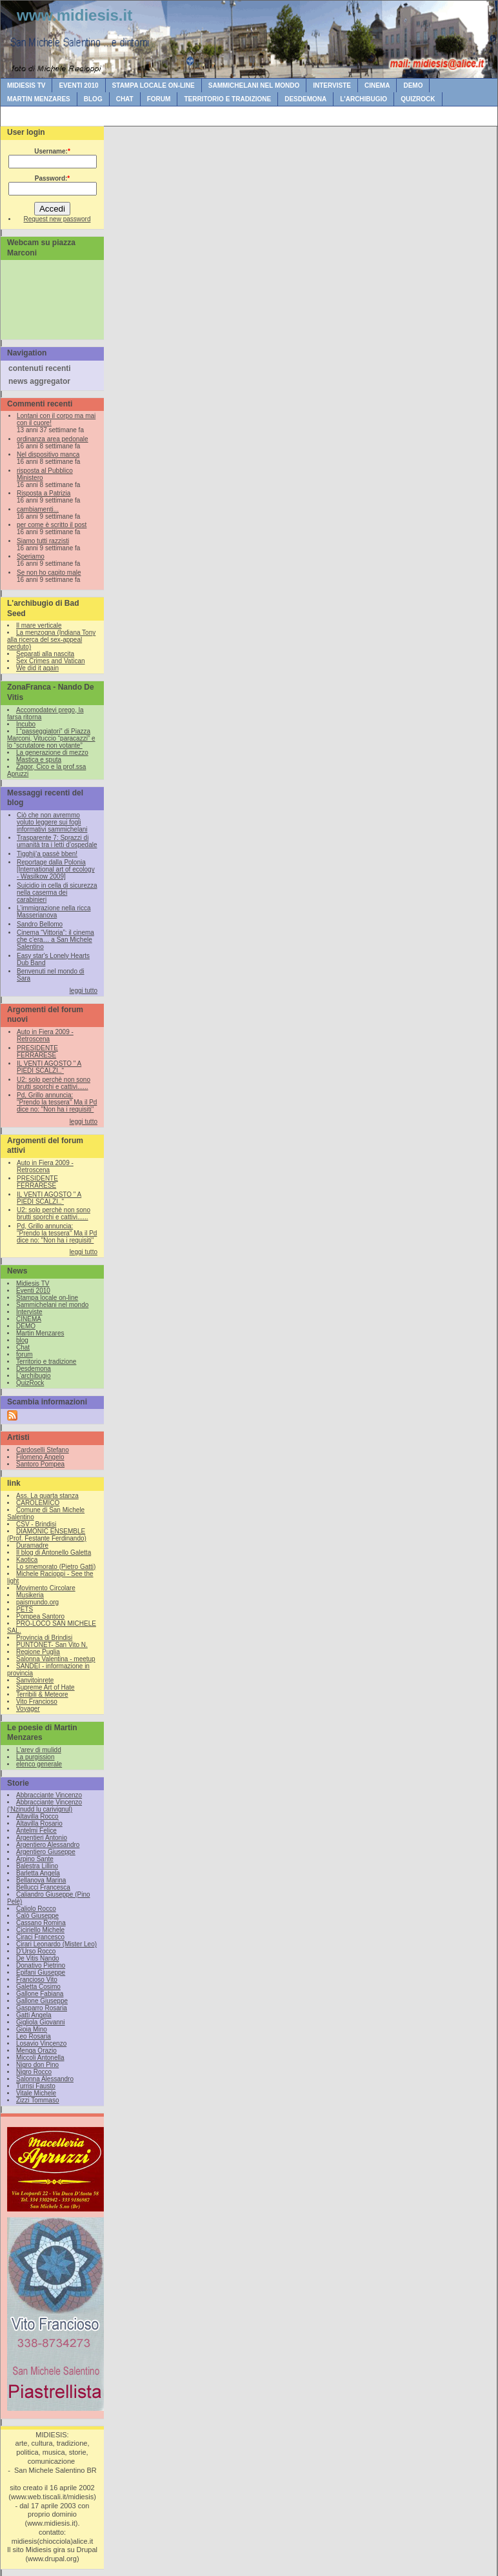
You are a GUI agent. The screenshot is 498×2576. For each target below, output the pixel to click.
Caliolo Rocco (36, 1908)
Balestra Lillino (37, 1866)
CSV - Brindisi (36, 1524)
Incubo (25, 724)
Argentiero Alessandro (47, 1844)
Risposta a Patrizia (43, 493)
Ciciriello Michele (40, 1929)
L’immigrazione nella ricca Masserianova (54, 911)
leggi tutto (83, 990)
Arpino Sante (35, 1858)
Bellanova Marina (41, 1880)
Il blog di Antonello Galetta (53, 1552)
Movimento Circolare (45, 1588)
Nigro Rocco (34, 2071)
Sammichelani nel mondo (253, 85)
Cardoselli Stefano (42, 1449)
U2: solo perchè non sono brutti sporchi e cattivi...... (53, 1083)
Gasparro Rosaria (41, 2008)
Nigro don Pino (37, 2064)
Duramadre (32, 1545)
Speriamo (31, 556)
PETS (24, 1609)
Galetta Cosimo (38, 1986)
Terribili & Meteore (42, 1694)
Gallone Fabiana (39, 1993)
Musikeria (30, 1595)
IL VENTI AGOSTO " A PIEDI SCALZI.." (49, 1067)
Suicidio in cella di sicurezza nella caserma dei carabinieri (57, 892)
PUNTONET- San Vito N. (52, 1644)
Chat (125, 99)
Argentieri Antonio (41, 1837)
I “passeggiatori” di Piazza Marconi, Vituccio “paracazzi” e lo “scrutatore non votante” (51, 738)
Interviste (332, 85)
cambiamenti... (38, 509)
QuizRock (418, 99)
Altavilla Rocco (37, 1816)
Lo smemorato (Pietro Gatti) (55, 1566)
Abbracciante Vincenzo (49, 1795)
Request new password (57, 219)
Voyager (28, 1708)
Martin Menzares (38, 99)
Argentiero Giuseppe (45, 1851)
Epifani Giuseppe (40, 1972)
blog (93, 99)
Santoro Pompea (40, 1464)
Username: (52, 151)
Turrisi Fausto (35, 2086)
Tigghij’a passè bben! (47, 853)
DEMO (413, 85)
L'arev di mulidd (38, 1749)
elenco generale (39, 1764)
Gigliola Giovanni (40, 2022)
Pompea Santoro (40, 1616)
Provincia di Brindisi (44, 1637)
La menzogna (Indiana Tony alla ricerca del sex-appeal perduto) (51, 639)
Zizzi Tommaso (37, 2100)
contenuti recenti (39, 368)
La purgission (35, 1757)
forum (159, 99)
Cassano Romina (41, 1922)
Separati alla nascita (45, 653)
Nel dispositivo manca (48, 454)
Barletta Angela (38, 1873)
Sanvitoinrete (35, 1680)
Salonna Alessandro (45, 2078)
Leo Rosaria (33, 2036)
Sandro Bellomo (40, 924)
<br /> (55, 297)
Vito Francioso (36, 1701)
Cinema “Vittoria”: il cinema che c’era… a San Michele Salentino (55, 939)
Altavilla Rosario (39, 1823)
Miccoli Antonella (40, 2057)
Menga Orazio (36, 2050)
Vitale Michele (36, 2093)
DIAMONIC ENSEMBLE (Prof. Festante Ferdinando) (46, 1535)
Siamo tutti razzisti (43, 540)
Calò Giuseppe (37, 1915)
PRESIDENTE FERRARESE (37, 1051)
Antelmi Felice (36, 1830)
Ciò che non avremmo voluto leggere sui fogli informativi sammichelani (52, 822)
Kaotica (26, 1559)
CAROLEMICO (37, 1502)
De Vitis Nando (37, 1958)
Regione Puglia (38, 1651)
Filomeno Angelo (40, 1457)
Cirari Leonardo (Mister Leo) (56, 1944)
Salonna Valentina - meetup (55, 1658)
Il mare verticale (39, 625)
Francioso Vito (36, 1979)
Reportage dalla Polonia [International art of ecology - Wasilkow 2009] (56, 869)
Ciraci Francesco (40, 1937)
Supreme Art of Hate (45, 1687)
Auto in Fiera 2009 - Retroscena (45, 1035)
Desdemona (305, 99)
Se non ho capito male (49, 572)
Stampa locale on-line (153, 85)
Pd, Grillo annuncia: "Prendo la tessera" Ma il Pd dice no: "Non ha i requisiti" (57, 1102)
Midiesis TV (26, 85)
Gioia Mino (31, 2029)
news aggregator (39, 381)
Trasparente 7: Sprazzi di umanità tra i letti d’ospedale (57, 841)
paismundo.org (37, 1602)
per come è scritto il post (51, 524)
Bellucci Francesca (43, 1887)
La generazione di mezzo (52, 752)
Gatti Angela (33, 2015)
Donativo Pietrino (40, 1965)
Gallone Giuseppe (42, 2000)
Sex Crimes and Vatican (50, 660)
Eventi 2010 (78, 85)
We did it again (37, 668)
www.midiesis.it (74, 15)
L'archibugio (363, 99)
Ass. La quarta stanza (47, 1495)
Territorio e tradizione (227, 99)
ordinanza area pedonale (52, 439)
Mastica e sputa (38, 759)
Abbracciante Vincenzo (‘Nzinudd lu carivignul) (44, 1806)
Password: (52, 178)
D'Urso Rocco (35, 1951)
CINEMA (377, 85)
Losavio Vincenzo (41, 2043)
